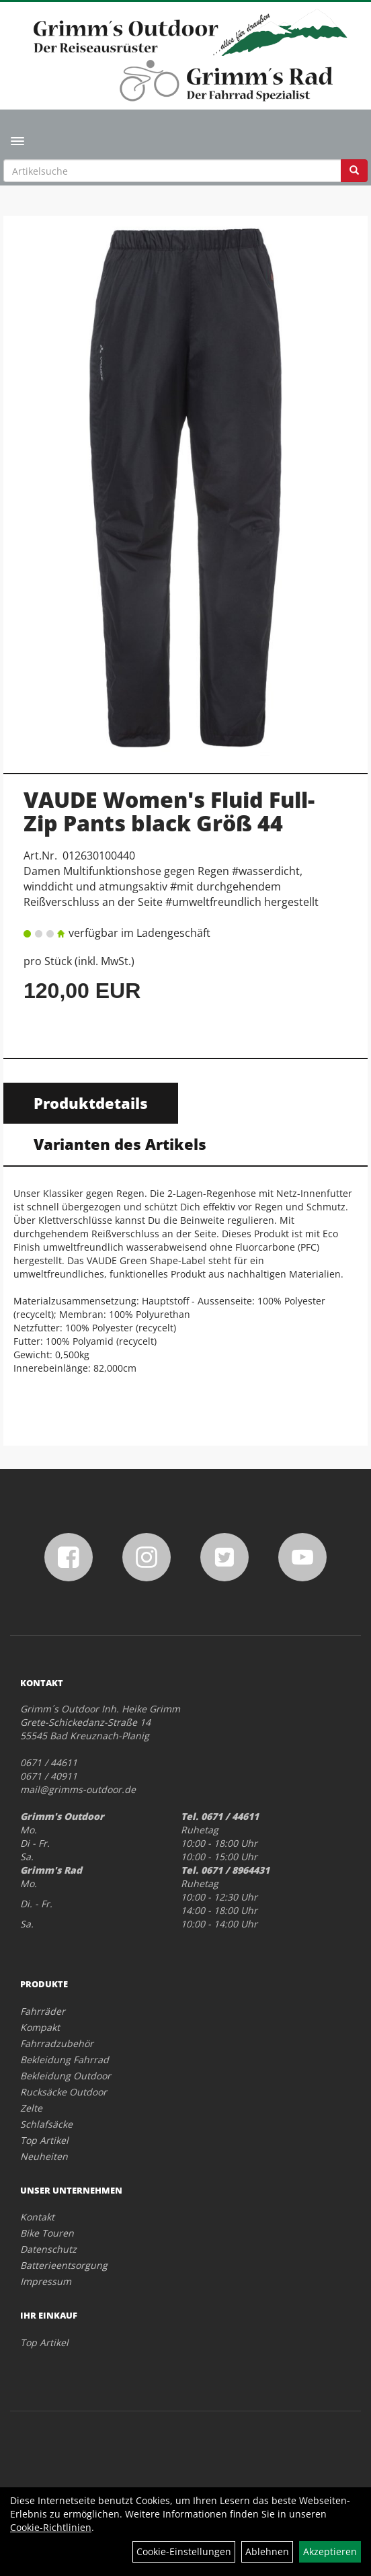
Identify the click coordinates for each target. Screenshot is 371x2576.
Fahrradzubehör (56, 2043)
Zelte (31, 2108)
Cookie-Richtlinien (50, 2527)
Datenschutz (48, 2249)
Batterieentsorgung (64, 2265)
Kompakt (40, 2027)
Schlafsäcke (46, 2124)
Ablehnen (267, 2551)
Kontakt (37, 2216)
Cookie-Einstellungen (183, 2551)
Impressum (45, 2281)
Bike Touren (47, 2233)
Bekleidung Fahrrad (64, 2059)
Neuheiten (44, 2156)
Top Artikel (44, 2140)
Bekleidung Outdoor (65, 2075)
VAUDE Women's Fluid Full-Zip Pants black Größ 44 (169, 811)
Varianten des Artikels (120, 1144)
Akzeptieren (330, 2551)
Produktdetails (91, 1103)
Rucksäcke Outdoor (63, 2091)
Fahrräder (42, 2011)
